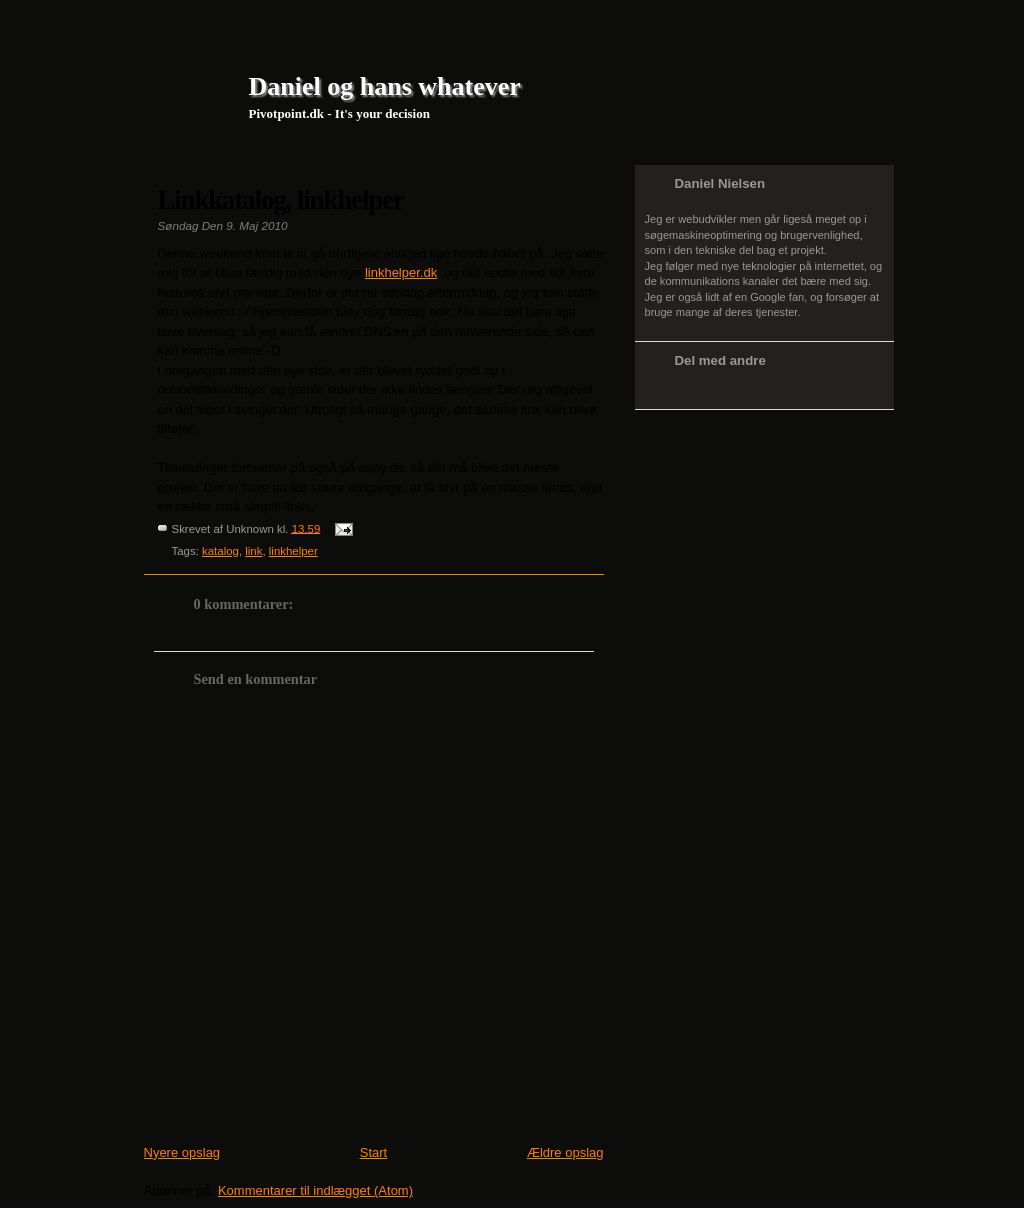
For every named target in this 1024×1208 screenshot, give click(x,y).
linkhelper (293, 551)
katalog (220, 551)
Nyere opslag (182, 1152)
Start (373, 1152)
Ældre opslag (565, 1152)
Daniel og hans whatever (385, 86)
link (253, 551)
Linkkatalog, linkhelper (281, 200)
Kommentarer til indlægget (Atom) (315, 1190)
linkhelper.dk (401, 272)
